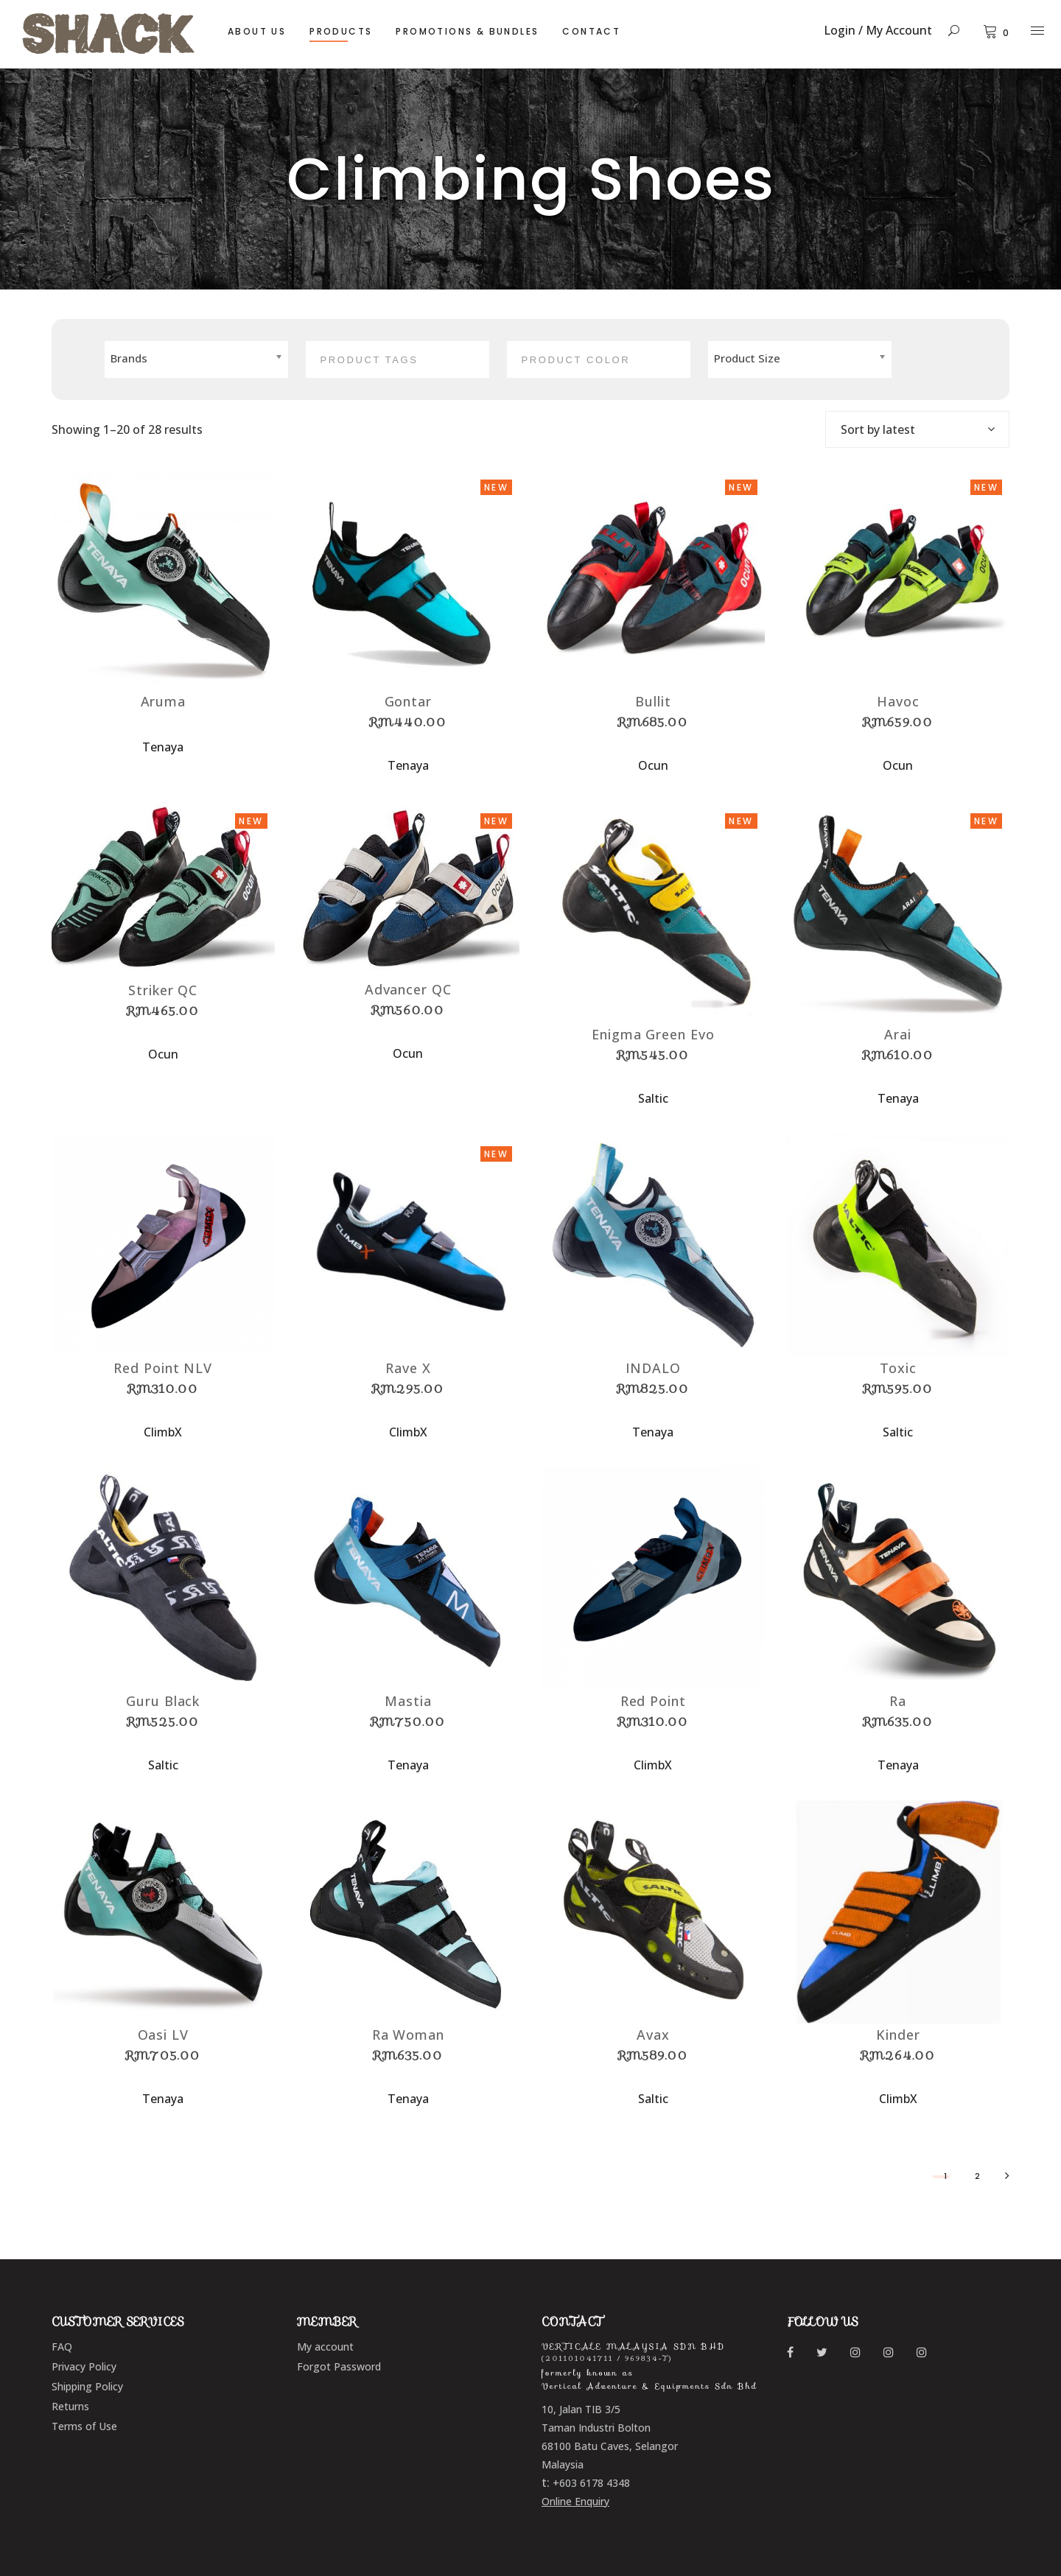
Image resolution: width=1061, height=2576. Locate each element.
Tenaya (162, 747)
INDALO (653, 1368)
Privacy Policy (84, 2366)
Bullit (652, 701)
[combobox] (917, 429)
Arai (897, 1034)
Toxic (898, 1368)
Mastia (408, 1701)
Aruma (163, 701)
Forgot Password (339, 2366)
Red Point (653, 1701)
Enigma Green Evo (653, 1034)
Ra (897, 1701)
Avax (653, 2034)
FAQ (62, 2347)
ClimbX (163, 1432)
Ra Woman (408, 2034)
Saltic (653, 1098)
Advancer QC (408, 989)
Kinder (898, 2034)
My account (325, 2347)
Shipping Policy (87, 2386)
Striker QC (162, 990)
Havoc (898, 701)
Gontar (408, 701)
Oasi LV (163, 2034)
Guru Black (163, 1701)
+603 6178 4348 (591, 2483)
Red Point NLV (162, 1368)
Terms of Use (84, 2426)
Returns (70, 2406)
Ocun (653, 765)
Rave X (407, 1368)
